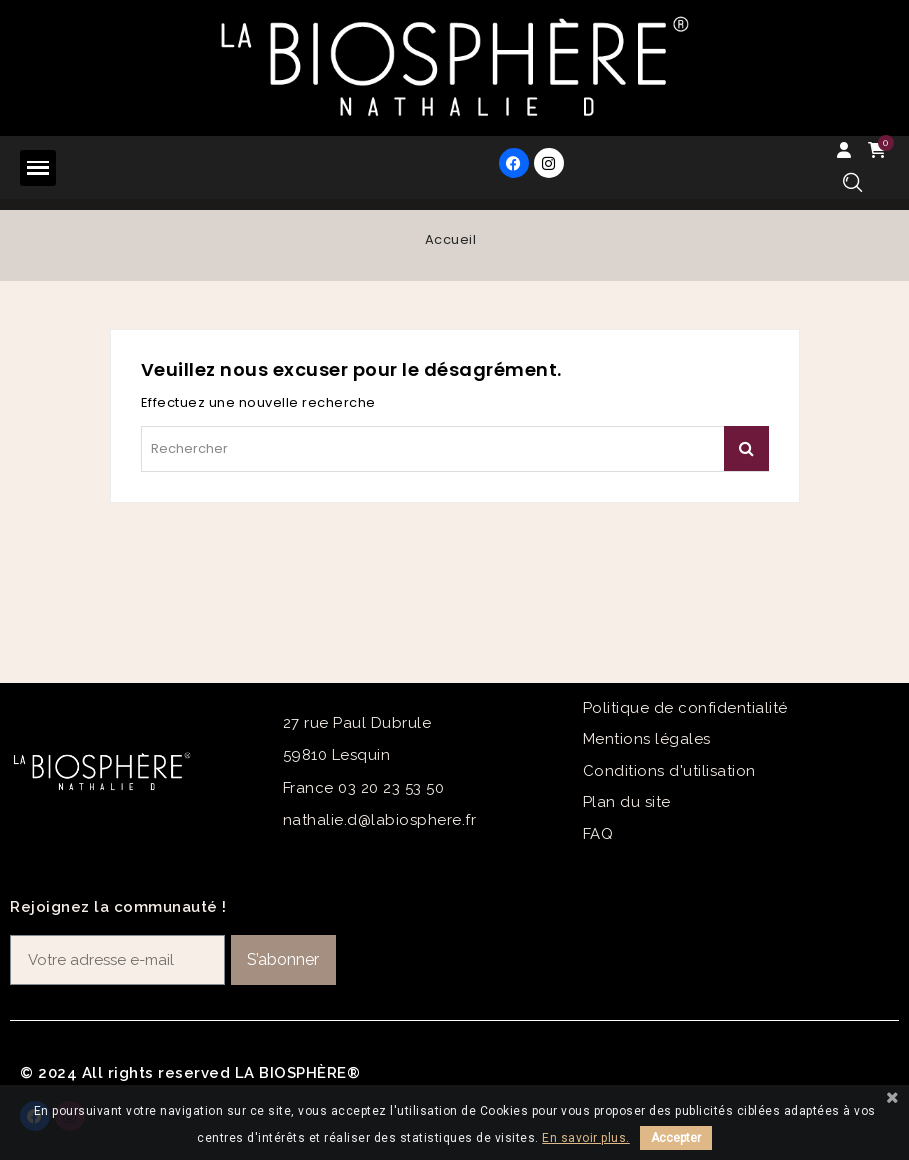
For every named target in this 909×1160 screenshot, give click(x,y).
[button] (852, 182)
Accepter (676, 1138)
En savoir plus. (586, 1138)
